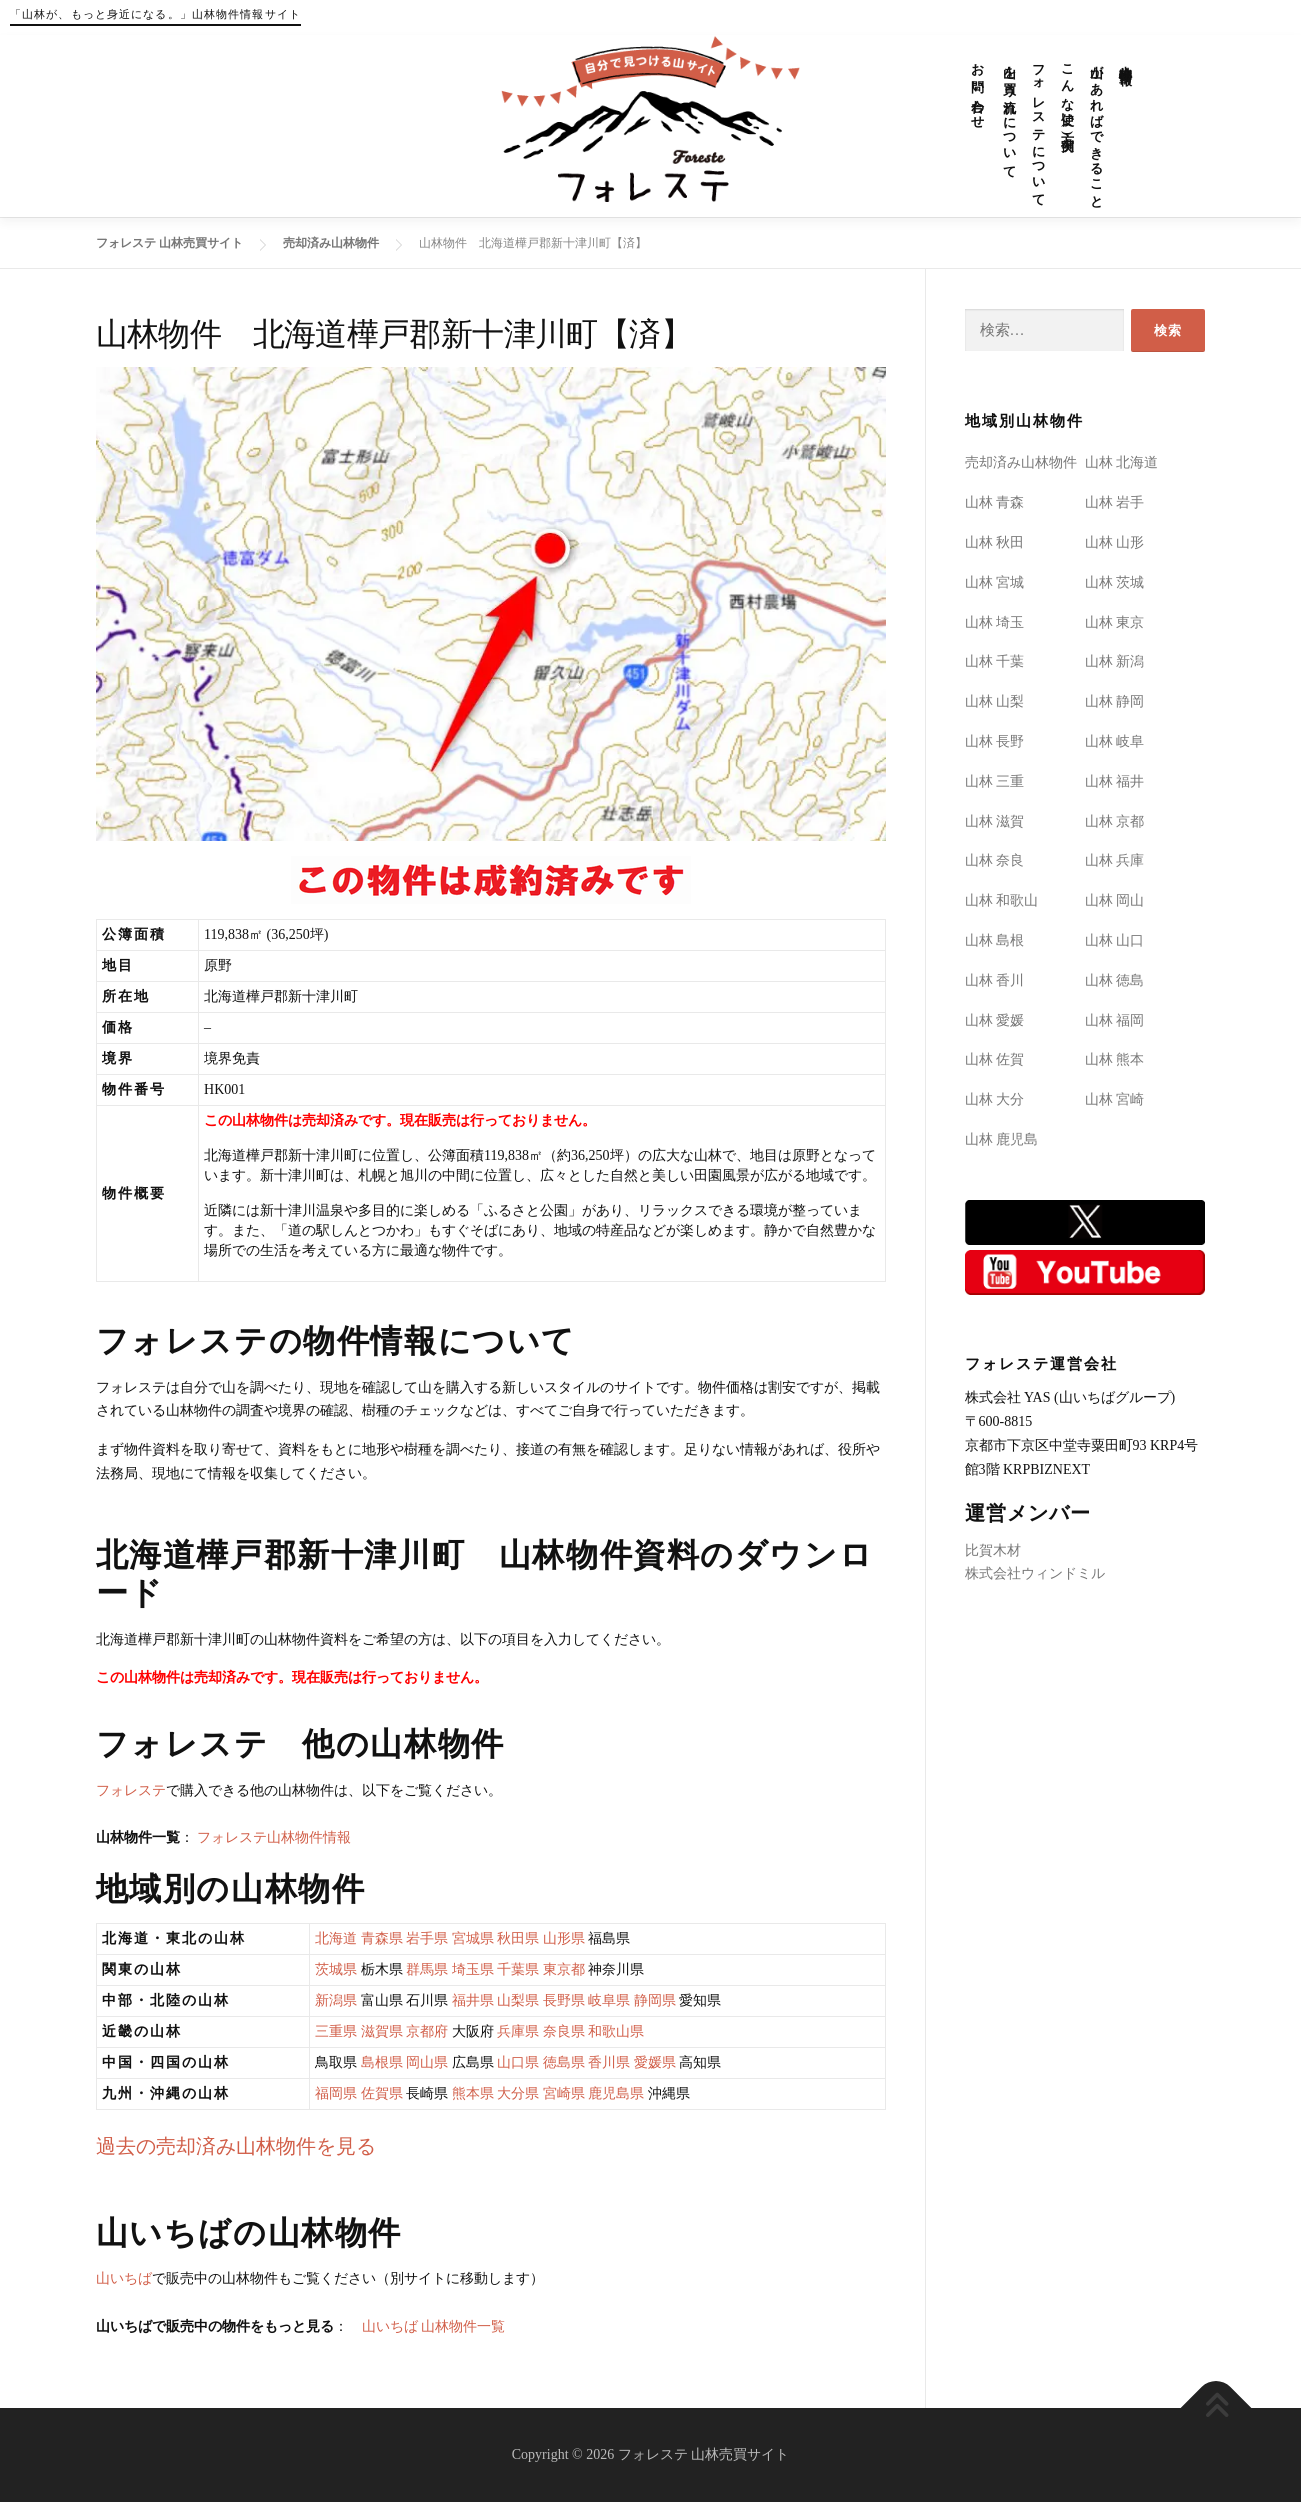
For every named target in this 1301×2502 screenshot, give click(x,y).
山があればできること (1097, 129)
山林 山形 (1115, 542)
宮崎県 (564, 2093)
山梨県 (518, 2000)
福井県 (473, 2000)
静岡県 (655, 2000)
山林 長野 (995, 741)
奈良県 (564, 2031)
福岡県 (336, 2093)
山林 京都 (1115, 821)
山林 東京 (1115, 622)
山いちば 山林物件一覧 (434, 2326)
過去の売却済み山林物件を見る (236, 2146)
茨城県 (336, 1969)
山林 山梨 (995, 701)
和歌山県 (616, 2031)
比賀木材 (993, 1550)
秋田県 (518, 1938)
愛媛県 (655, 2062)
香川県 (609, 2062)
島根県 (382, 2062)
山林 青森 (995, 502)
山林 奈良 (995, 860)
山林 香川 (995, 980)
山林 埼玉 (995, 622)
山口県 (518, 2062)
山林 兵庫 (1115, 860)
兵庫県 (518, 2031)
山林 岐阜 (1115, 741)
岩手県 (427, 1938)
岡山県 (427, 2062)
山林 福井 (1115, 781)
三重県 (336, 2031)
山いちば (124, 2278)
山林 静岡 (1115, 701)
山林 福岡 (1115, 1020)
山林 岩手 (1115, 502)
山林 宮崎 (1115, 1099)
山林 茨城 (1115, 582)
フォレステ (131, 1790)
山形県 (564, 1938)
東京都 (564, 1969)
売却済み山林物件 (1021, 462)
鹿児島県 (616, 2093)
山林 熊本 (1115, 1059)
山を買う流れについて (1010, 114)
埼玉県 (473, 1969)
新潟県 (336, 2000)
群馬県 (427, 1969)
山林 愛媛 (995, 1020)
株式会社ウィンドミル (1035, 1573)
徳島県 (564, 2062)
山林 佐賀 (995, 1059)
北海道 (336, 1938)
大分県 (518, 2093)
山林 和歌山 (1002, 900)
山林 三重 (995, 781)
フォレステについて (1039, 128)
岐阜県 (609, 2000)
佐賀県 (382, 2093)
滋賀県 (382, 2031)
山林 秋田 (995, 542)
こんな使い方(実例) (1068, 96)
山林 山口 (1115, 940)
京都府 (427, 2031)
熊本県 (473, 2093)
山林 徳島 (1115, 980)
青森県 (382, 1938)
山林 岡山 (1115, 900)
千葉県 (518, 1969)
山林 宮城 (995, 582)
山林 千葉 (995, 661)
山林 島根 (995, 940)
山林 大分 (995, 1099)
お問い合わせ (978, 89)
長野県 (564, 2000)
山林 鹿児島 (1002, 1139)
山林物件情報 (1126, 59)
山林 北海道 (1122, 462)
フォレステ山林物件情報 (274, 1837)
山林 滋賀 (995, 821)
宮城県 (473, 1938)
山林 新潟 (1115, 661)
